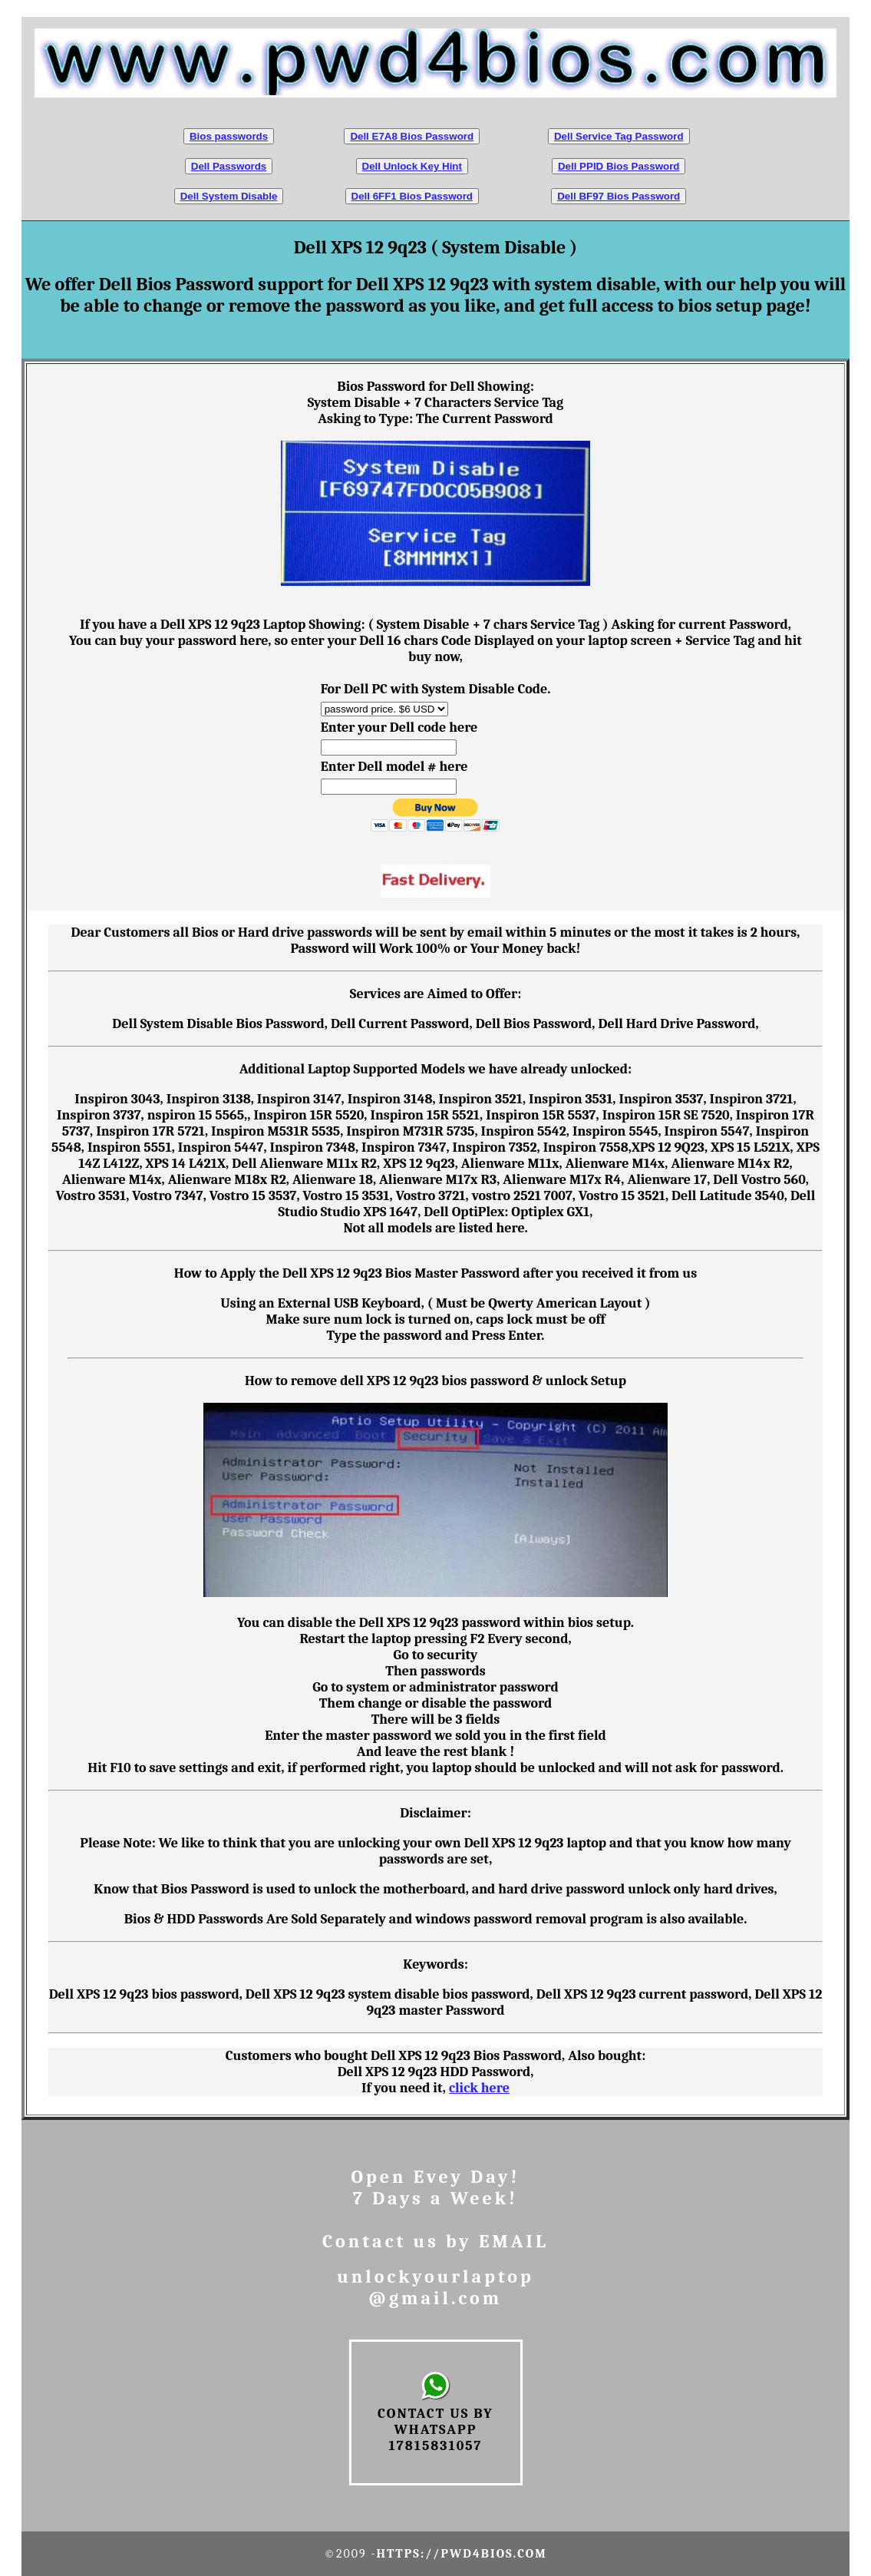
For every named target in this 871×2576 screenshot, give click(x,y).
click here (479, 2088)
